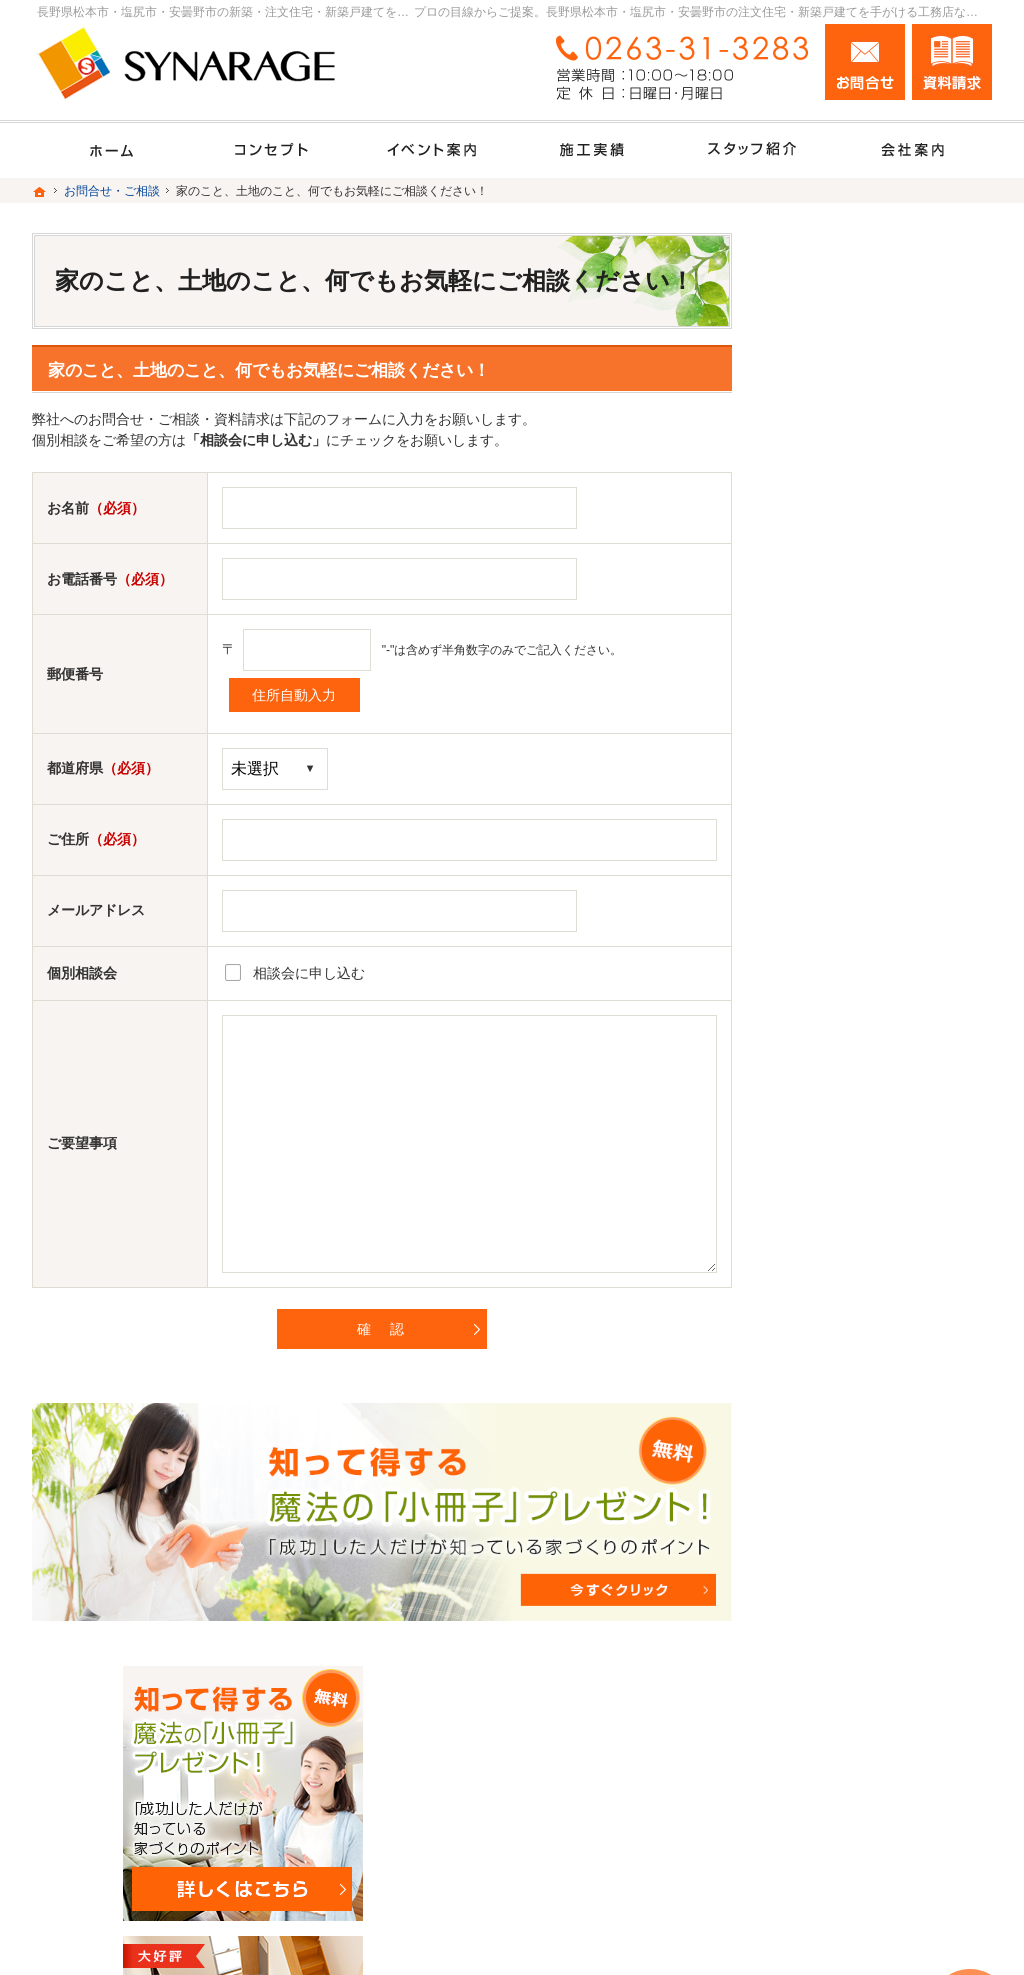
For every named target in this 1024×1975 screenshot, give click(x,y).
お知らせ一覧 (826, 1443)
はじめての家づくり (847, 1056)
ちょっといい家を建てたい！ (875, 884)
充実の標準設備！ (840, 1013)
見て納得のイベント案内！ (868, 755)
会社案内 (812, 1185)
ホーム (805, 712)
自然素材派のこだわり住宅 (868, 970)
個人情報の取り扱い (847, 1486)
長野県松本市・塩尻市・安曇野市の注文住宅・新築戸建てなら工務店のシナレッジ (657, 1932)
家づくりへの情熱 (840, 1228)
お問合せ (865, 62)
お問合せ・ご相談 (840, 1400)
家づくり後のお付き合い (861, 1142)
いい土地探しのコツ (847, 798)
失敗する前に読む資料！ (861, 1357)
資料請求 (952, 62)
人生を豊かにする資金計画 (868, 841)
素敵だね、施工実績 (847, 927)
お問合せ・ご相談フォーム (872, 1849)
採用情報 (812, 1314)
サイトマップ (826, 1529)
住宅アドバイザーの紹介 (861, 1271)
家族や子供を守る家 (847, 1099)
